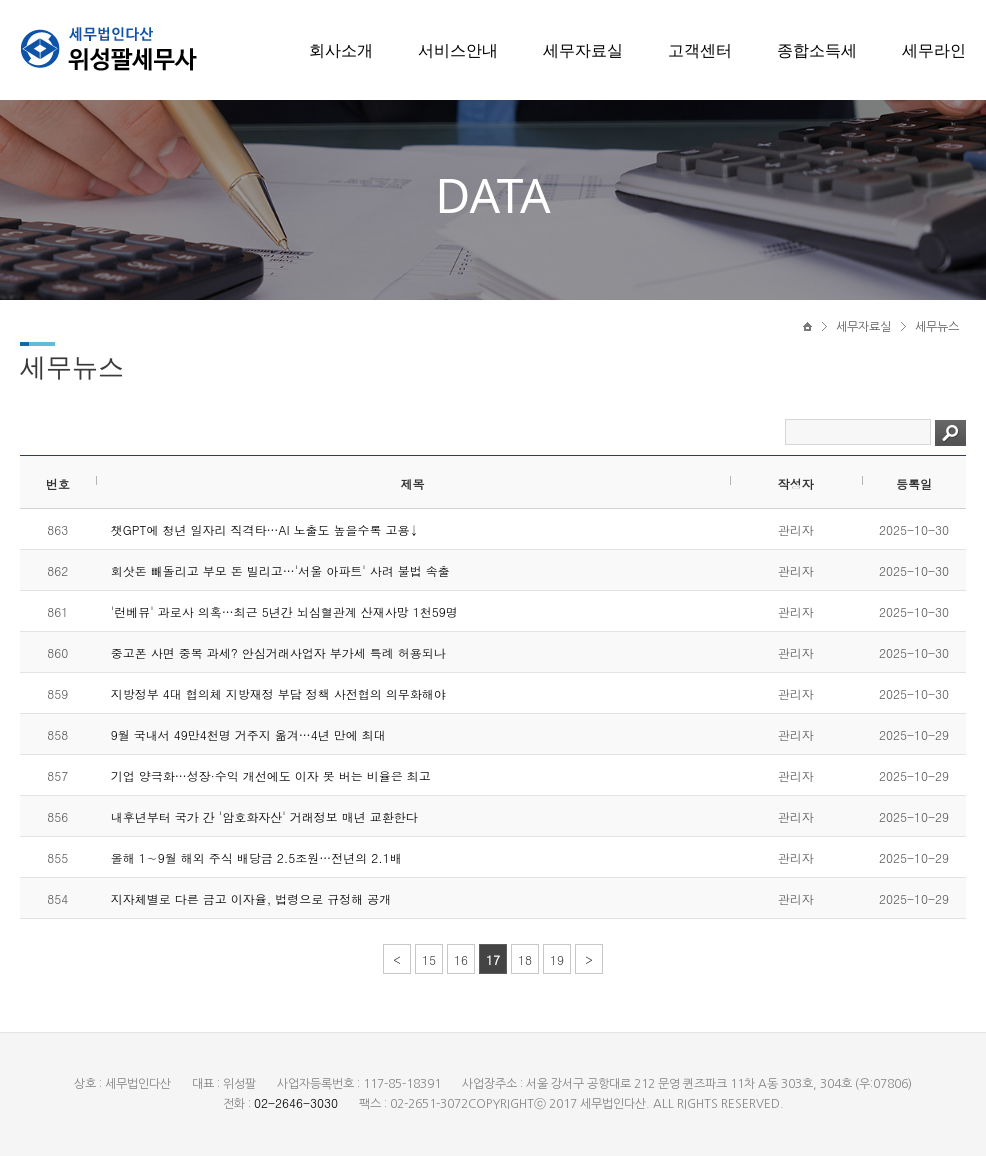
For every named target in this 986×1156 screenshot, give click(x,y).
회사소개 (341, 50)
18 (525, 959)
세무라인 (934, 50)
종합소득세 (817, 50)
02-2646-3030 (296, 1102)
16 (461, 959)
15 (429, 959)
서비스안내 (458, 50)
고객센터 (700, 50)
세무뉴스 (937, 327)
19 (557, 959)
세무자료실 (583, 50)
